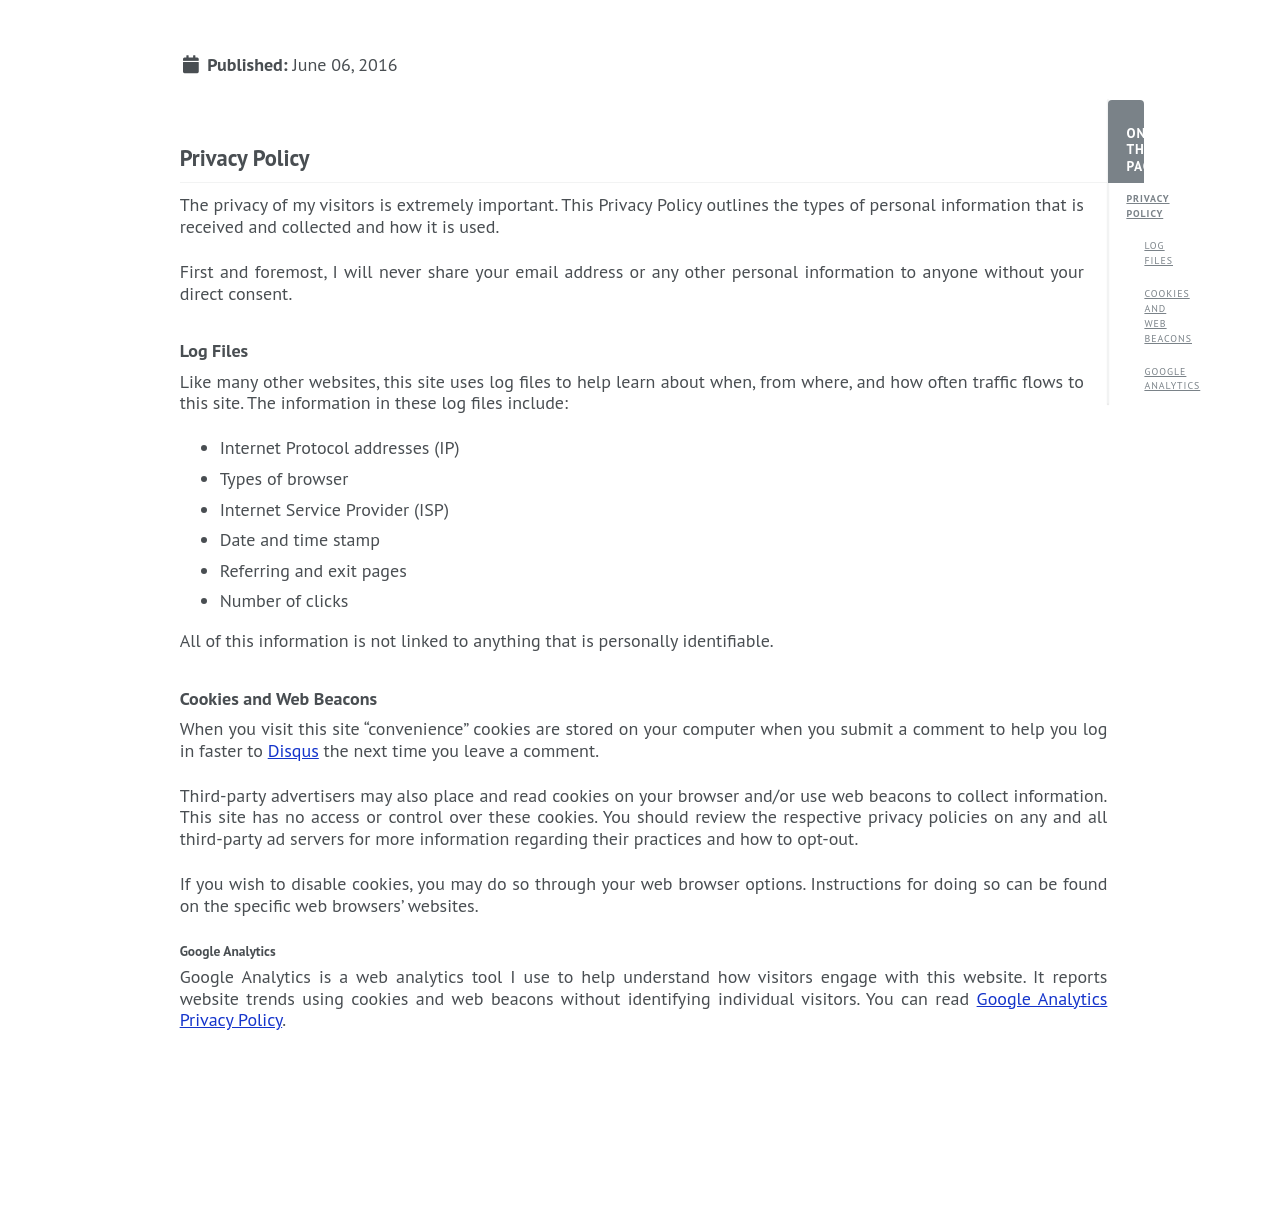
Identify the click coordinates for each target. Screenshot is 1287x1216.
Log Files (1153, 253)
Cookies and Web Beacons (1153, 316)
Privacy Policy (1135, 206)
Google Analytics (1153, 379)
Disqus (293, 750)
